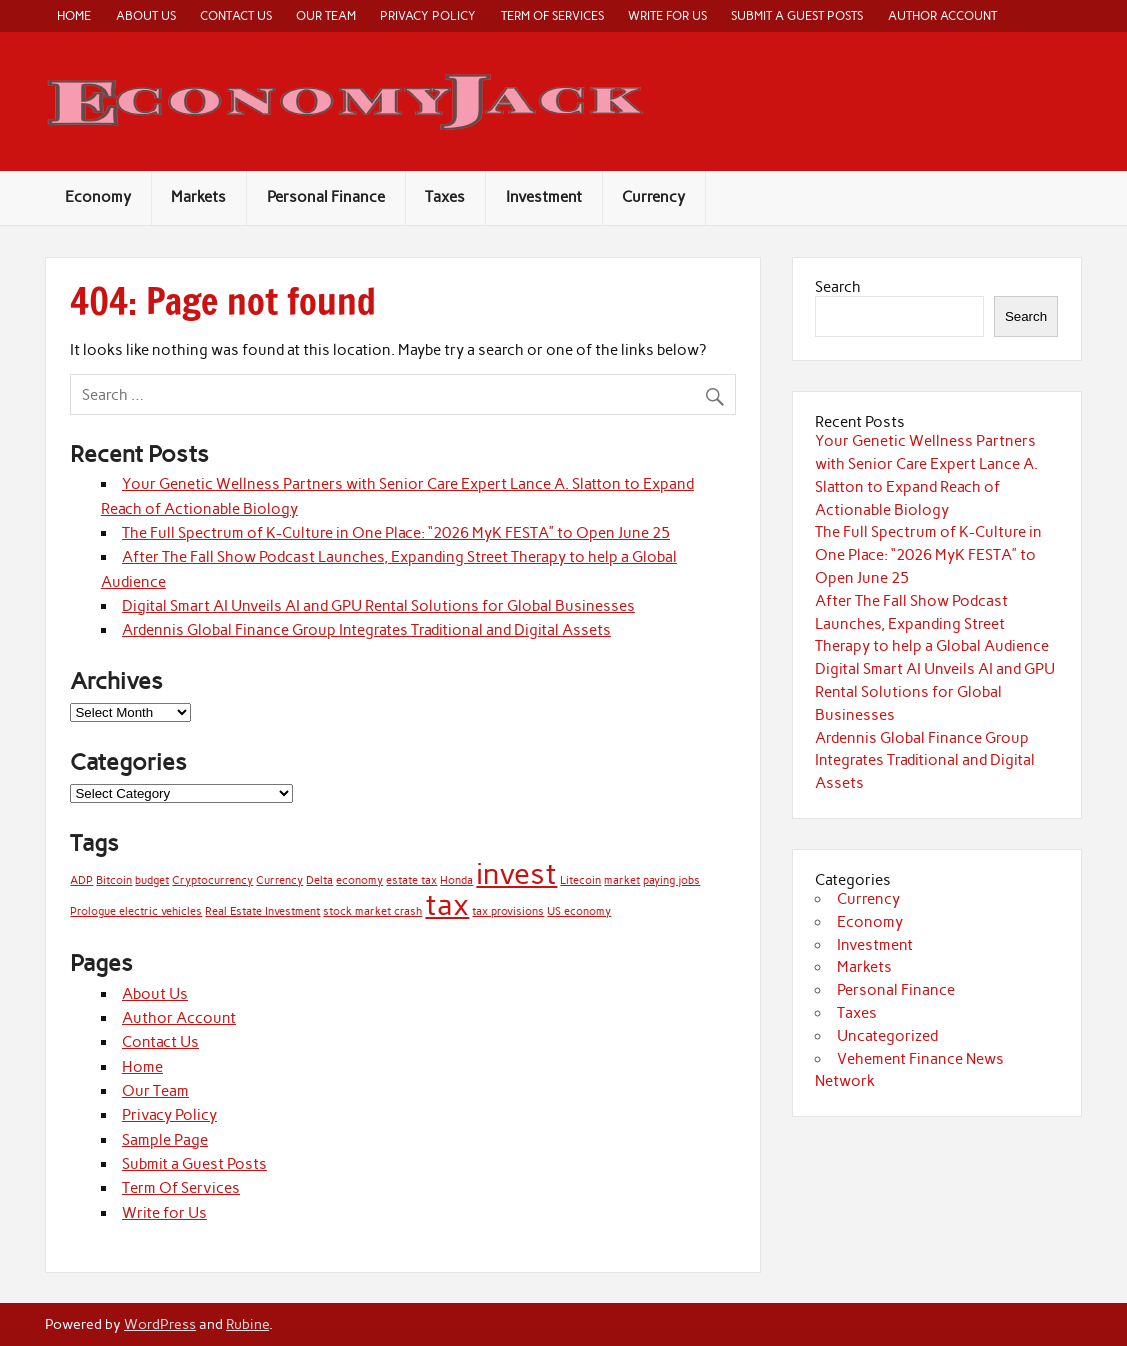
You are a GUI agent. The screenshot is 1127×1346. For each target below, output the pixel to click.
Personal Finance (326, 197)
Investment (544, 197)
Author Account (942, 15)
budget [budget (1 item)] (152, 880)
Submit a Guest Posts (797, 15)
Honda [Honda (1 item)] (456, 880)
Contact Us (236, 15)
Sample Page (165, 1140)
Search (838, 287)
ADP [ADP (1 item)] (81, 880)
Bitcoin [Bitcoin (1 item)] (114, 880)
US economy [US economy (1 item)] (579, 911)
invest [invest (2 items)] (516, 873)
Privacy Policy (428, 15)
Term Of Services (552, 15)
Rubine (247, 1324)
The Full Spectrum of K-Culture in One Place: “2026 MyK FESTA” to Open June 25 (396, 533)
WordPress (160, 1324)
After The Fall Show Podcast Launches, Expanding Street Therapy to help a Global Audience (932, 624)
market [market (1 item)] (622, 880)
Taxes (445, 197)
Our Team (326, 15)
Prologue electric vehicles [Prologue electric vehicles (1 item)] (136, 911)
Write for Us (667, 15)
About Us (146, 15)
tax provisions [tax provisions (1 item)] (508, 911)
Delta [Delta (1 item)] (319, 880)
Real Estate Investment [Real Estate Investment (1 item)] (262, 911)
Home (74, 15)
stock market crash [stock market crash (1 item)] (372, 911)
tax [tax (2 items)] (447, 904)
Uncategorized (887, 1036)
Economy (98, 197)
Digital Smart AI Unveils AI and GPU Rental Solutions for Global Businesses (378, 606)
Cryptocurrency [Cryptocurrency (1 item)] (212, 880)
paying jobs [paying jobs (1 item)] (671, 880)
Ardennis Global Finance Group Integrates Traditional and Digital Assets (366, 630)
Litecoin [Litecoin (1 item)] (580, 880)
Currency (653, 197)
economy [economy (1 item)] (359, 880)
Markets (198, 197)
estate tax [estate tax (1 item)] (411, 880)
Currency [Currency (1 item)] (279, 880)
